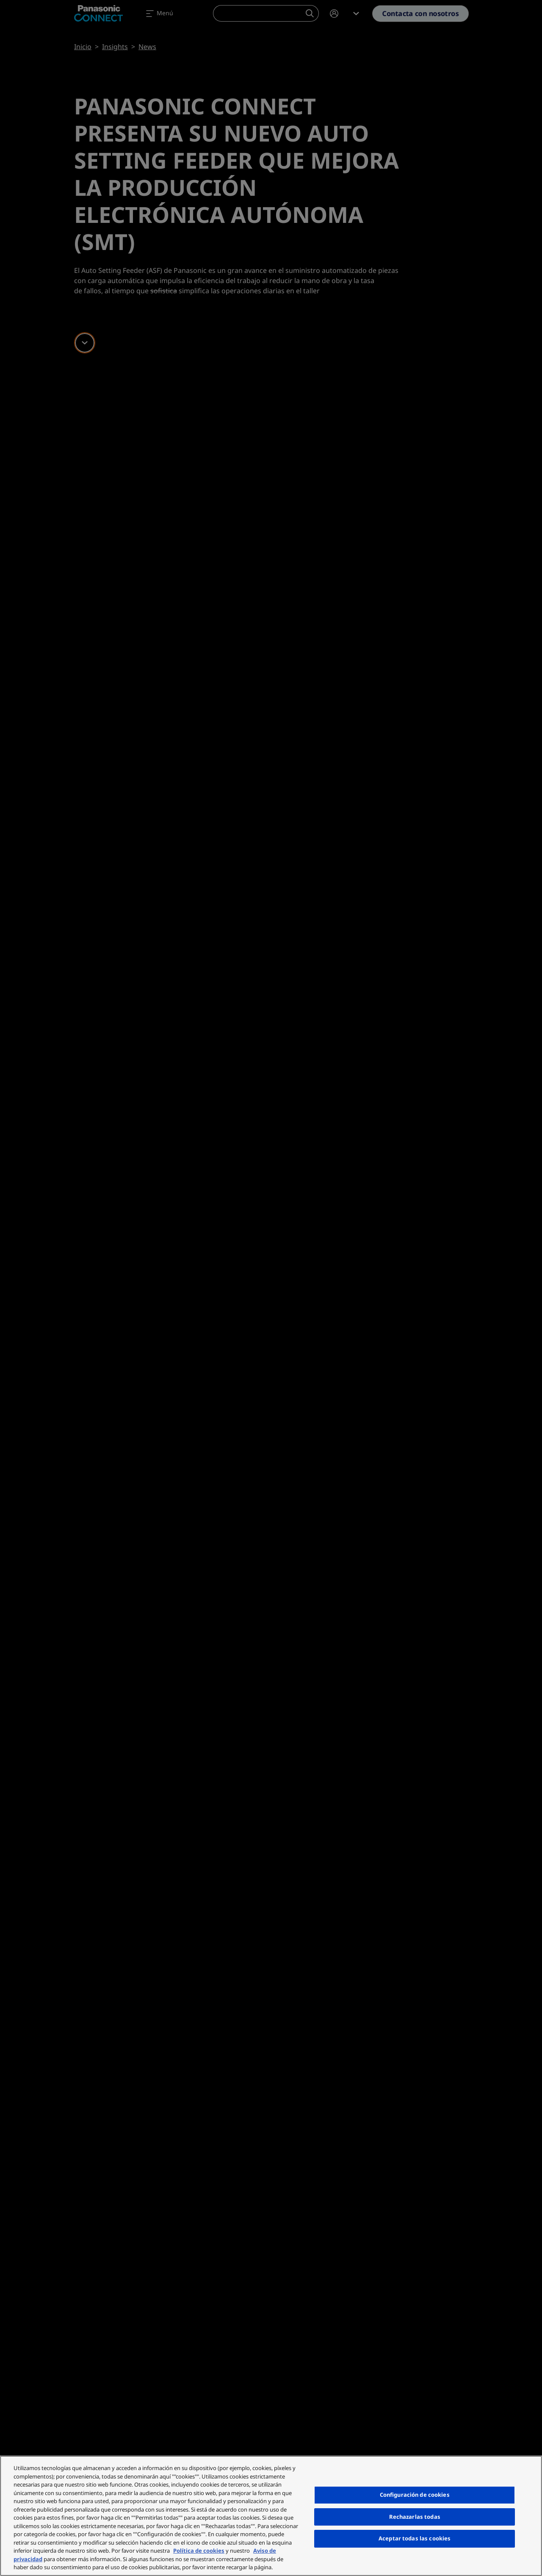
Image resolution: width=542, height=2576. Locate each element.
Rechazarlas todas (414, 2516)
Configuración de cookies (415, 2494)
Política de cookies (198, 2550)
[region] (271, 2516)
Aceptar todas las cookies (415, 2538)
